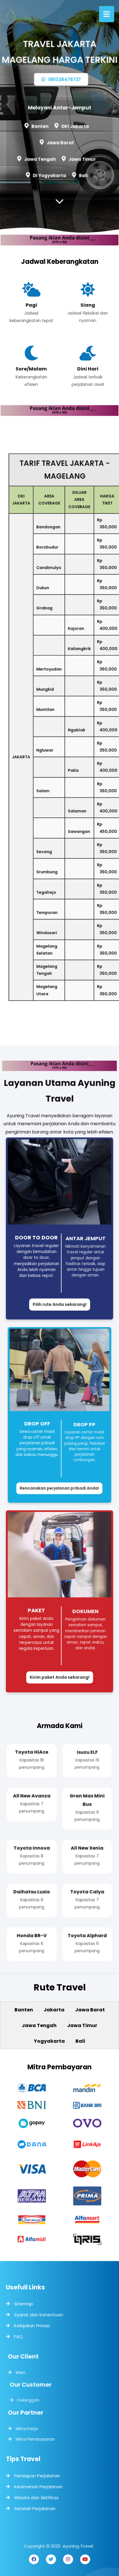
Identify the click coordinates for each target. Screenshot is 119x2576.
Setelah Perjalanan (34, 2508)
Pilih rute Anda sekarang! (60, 1304)
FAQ (18, 2336)
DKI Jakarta (74, 126)
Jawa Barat (60, 142)
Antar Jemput (85, 1240)
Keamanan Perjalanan (38, 2487)
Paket (36, 1610)
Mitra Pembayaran (37, 2436)
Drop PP (82, 1425)
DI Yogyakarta (50, 173)
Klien (23, 2374)
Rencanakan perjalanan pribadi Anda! (59, 1483)
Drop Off (39, 1423)
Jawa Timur (80, 158)
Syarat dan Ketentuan (38, 2315)
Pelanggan (32, 2399)
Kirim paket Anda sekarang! (60, 1677)
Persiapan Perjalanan (37, 2476)
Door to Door (36, 1237)
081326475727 (61, 81)
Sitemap (23, 2304)
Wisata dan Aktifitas (36, 2497)
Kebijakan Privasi (32, 2326)
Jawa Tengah (41, 158)
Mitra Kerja (29, 2426)
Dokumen (85, 1613)
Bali (81, 173)
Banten (40, 126)
